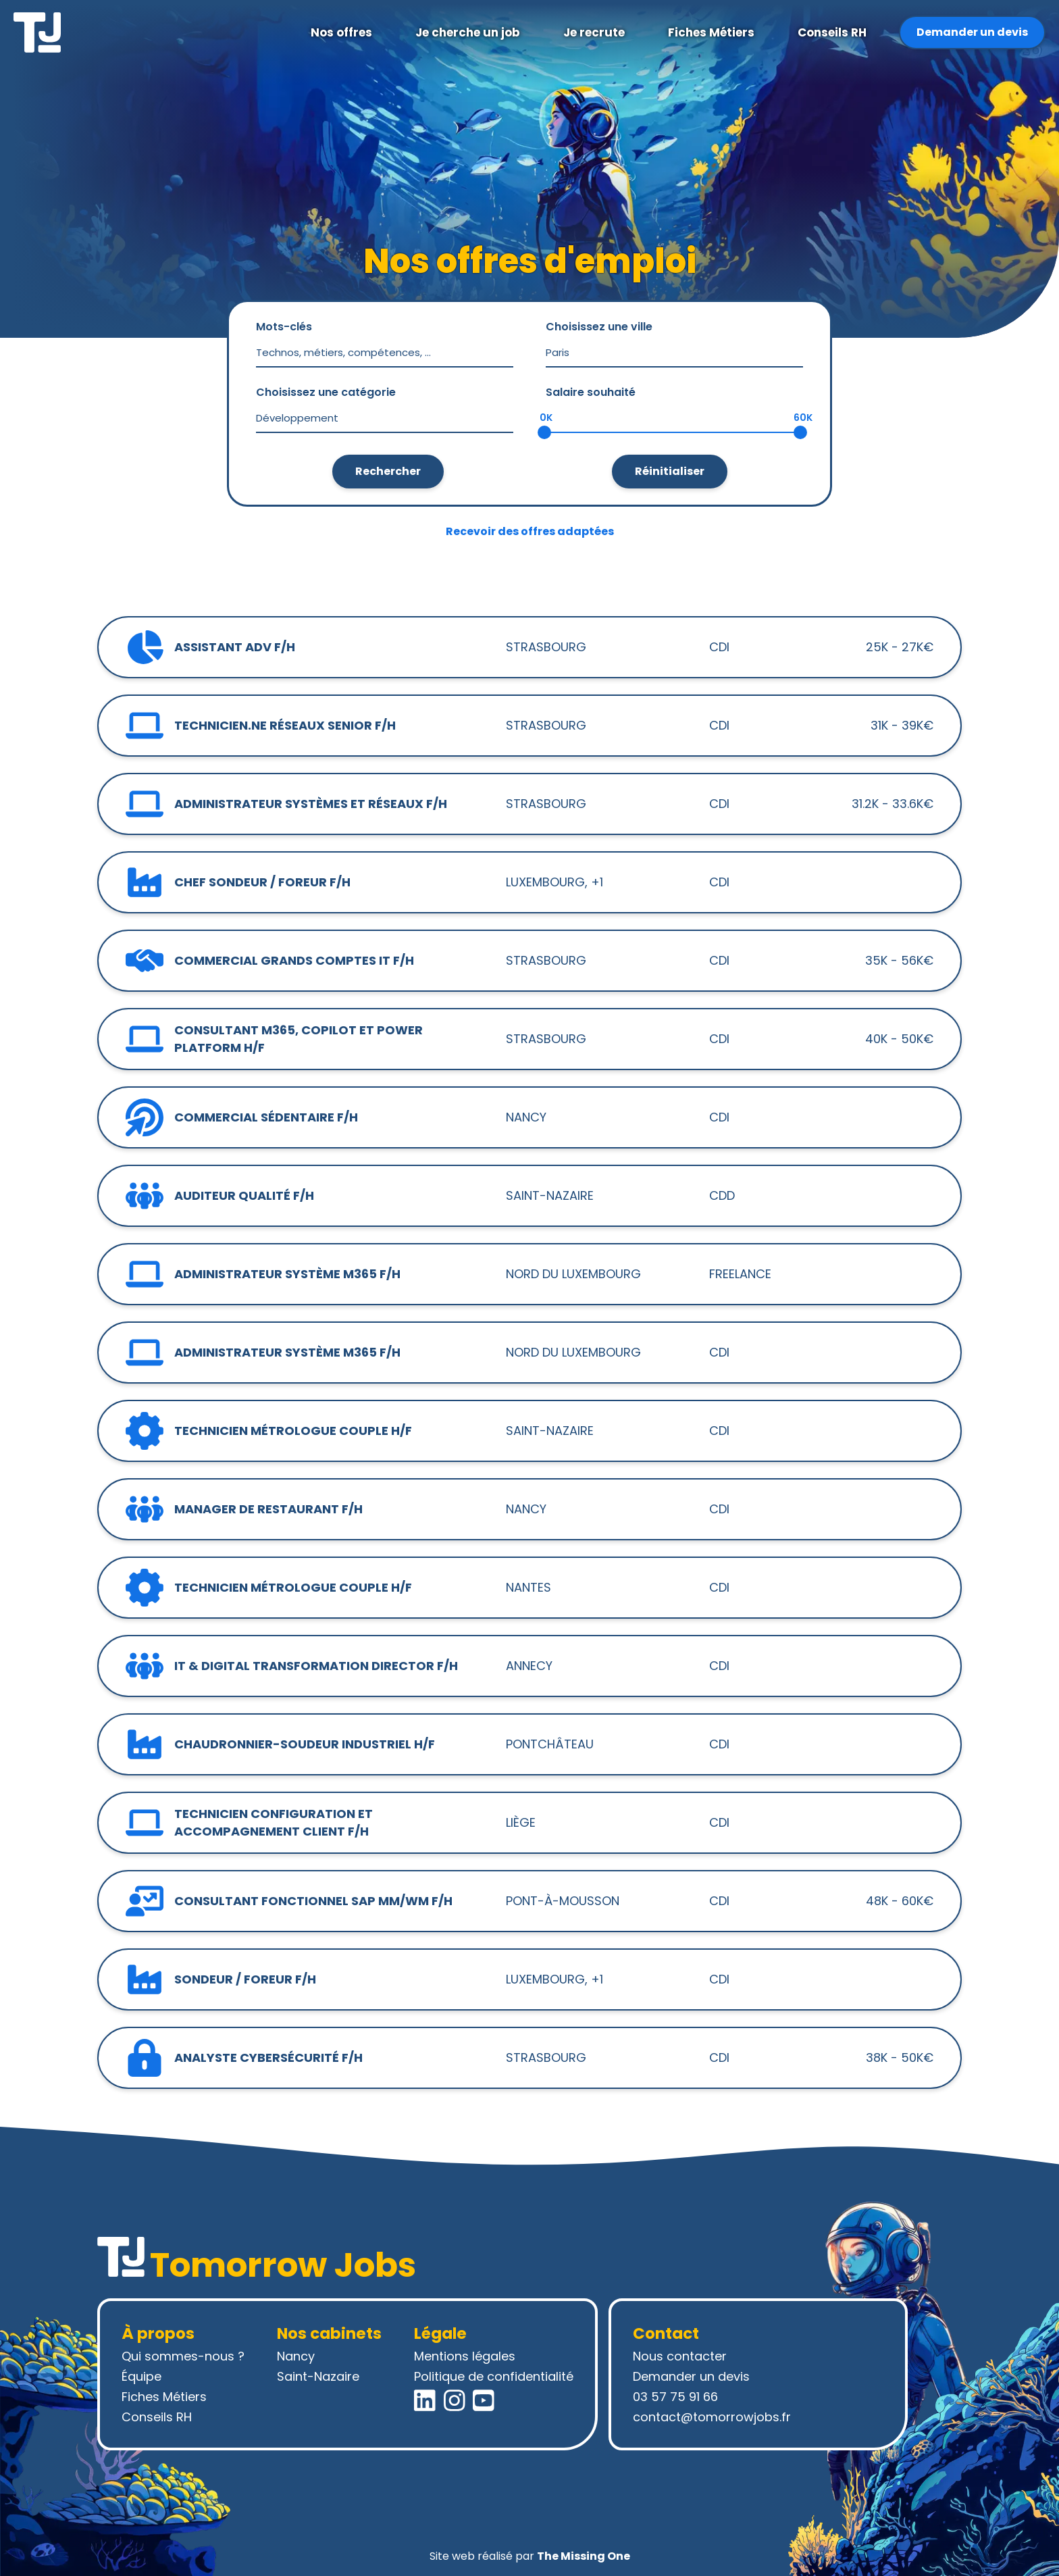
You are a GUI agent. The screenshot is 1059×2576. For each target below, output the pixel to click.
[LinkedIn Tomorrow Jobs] (425, 2400)
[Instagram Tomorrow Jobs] (454, 2400)
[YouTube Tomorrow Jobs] (483, 2400)
